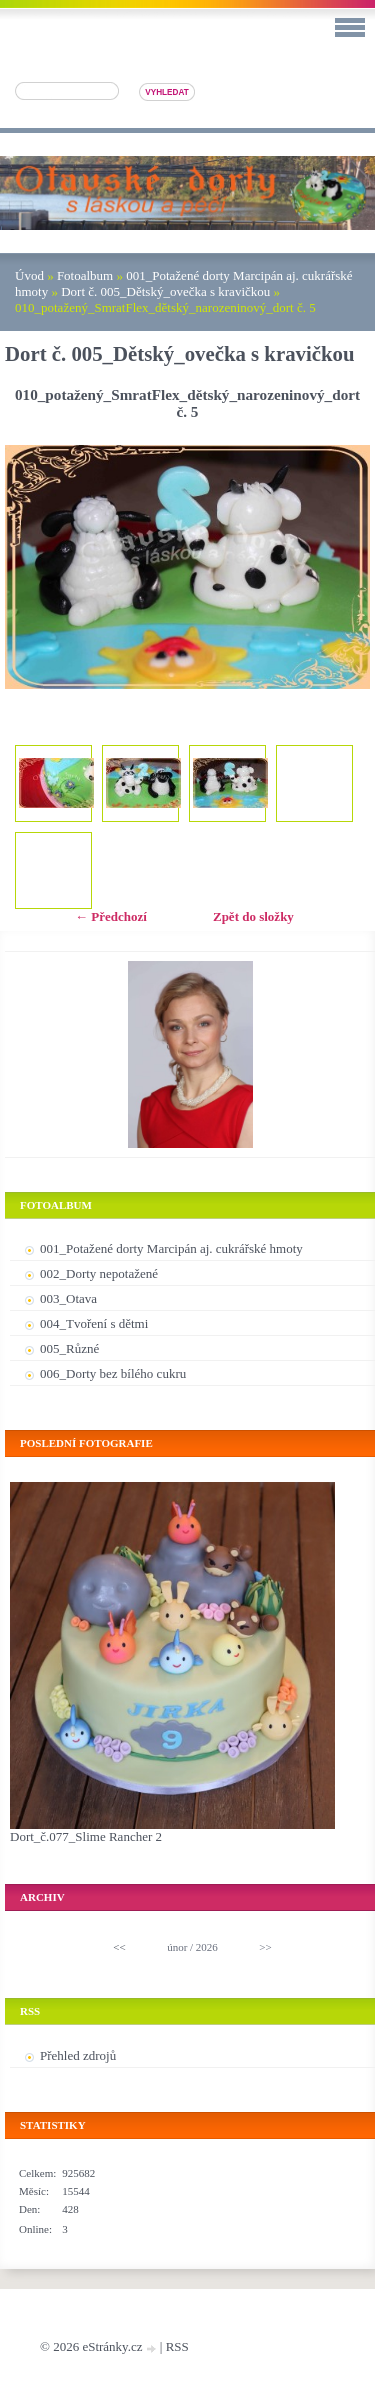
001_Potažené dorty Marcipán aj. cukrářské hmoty (171, 1248)
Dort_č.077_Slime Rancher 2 (86, 1836)
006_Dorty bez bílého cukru (113, 1373)
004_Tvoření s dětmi (94, 1323)
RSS (177, 2346)
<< (119, 1947)
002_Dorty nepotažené (99, 1273)
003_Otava (68, 1298)
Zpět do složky (253, 916)
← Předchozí (111, 916)
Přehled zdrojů (78, 2055)
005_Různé (69, 1348)
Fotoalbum (85, 275)
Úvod (29, 275)
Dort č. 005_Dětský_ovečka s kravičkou (165, 291)
